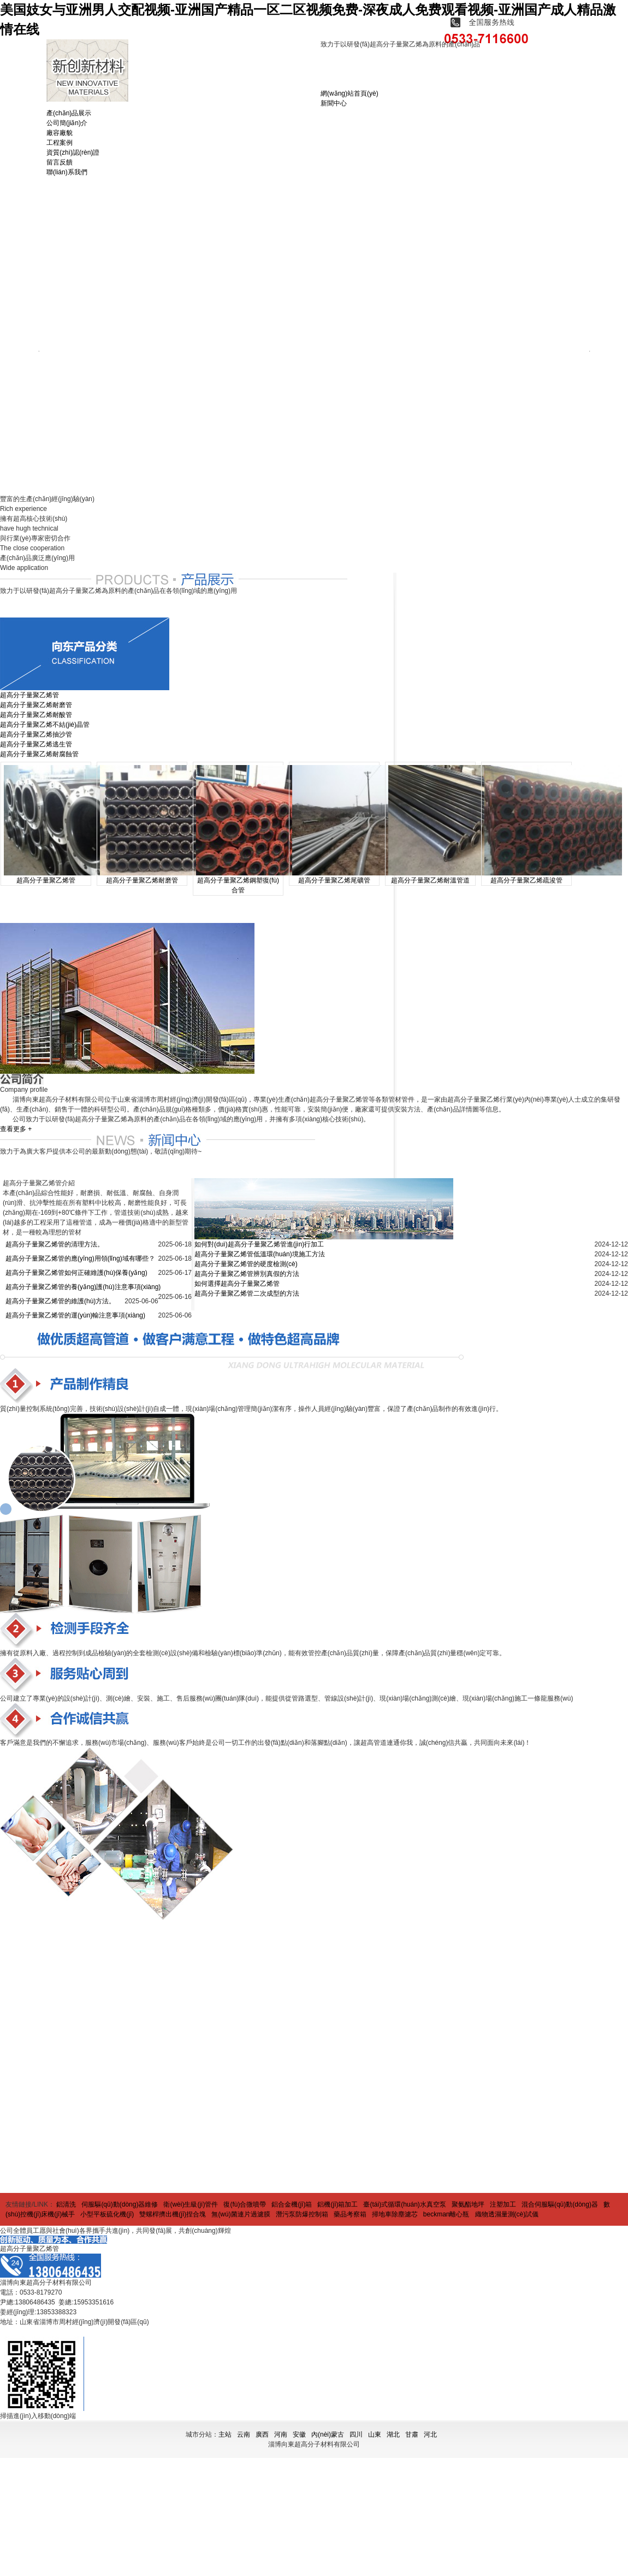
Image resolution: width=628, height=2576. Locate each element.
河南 (280, 2434)
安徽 (299, 2434)
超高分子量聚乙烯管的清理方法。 (54, 1244)
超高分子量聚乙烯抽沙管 (36, 734)
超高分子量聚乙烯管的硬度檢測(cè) (246, 1264)
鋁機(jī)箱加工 (337, 2204)
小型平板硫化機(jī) (107, 2214)
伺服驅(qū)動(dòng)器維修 (119, 2204)
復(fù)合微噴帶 (244, 2204)
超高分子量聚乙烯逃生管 (36, 744)
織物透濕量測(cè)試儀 (507, 2214)
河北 (430, 2434)
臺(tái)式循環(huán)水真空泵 (404, 2204)
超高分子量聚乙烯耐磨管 (36, 705)
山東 (374, 2434)
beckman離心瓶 (446, 2214)
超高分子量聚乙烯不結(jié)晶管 (45, 724)
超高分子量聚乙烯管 (29, 695)
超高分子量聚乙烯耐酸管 (36, 715)
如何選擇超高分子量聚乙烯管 (237, 1283)
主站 (225, 2434)
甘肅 (411, 2434)
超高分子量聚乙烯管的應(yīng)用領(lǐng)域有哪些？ (80, 1258)
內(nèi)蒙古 (327, 2434)
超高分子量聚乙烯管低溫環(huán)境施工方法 (259, 1254)
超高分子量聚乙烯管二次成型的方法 (246, 1293)
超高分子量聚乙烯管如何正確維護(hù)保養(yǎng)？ (76, 1273)
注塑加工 (503, 2204)
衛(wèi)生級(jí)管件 (190, 2204)
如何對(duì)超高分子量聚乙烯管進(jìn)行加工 (259, 1244)
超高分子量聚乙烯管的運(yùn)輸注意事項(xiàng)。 (75, 1315)
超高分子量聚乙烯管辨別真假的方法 (246, 1274)
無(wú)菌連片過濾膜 (240, 2214)
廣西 (262, 2434)
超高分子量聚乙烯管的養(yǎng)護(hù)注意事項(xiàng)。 (83, 1287)
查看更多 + (16, 1129)
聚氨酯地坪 (468, 2204)
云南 (243, 2434)
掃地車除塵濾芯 (395, 2214)
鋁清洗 (66, 2204)
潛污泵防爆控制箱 (302, 2214)
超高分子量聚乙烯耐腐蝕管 (39, 754)
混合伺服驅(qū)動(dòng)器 (560, 2204)
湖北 (393, 2434)
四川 (356, 2434)
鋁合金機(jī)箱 (291, 2204)
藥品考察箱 (350, 2214)
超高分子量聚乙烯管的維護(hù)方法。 (60, 1301)
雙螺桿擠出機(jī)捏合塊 (172, 2214)
